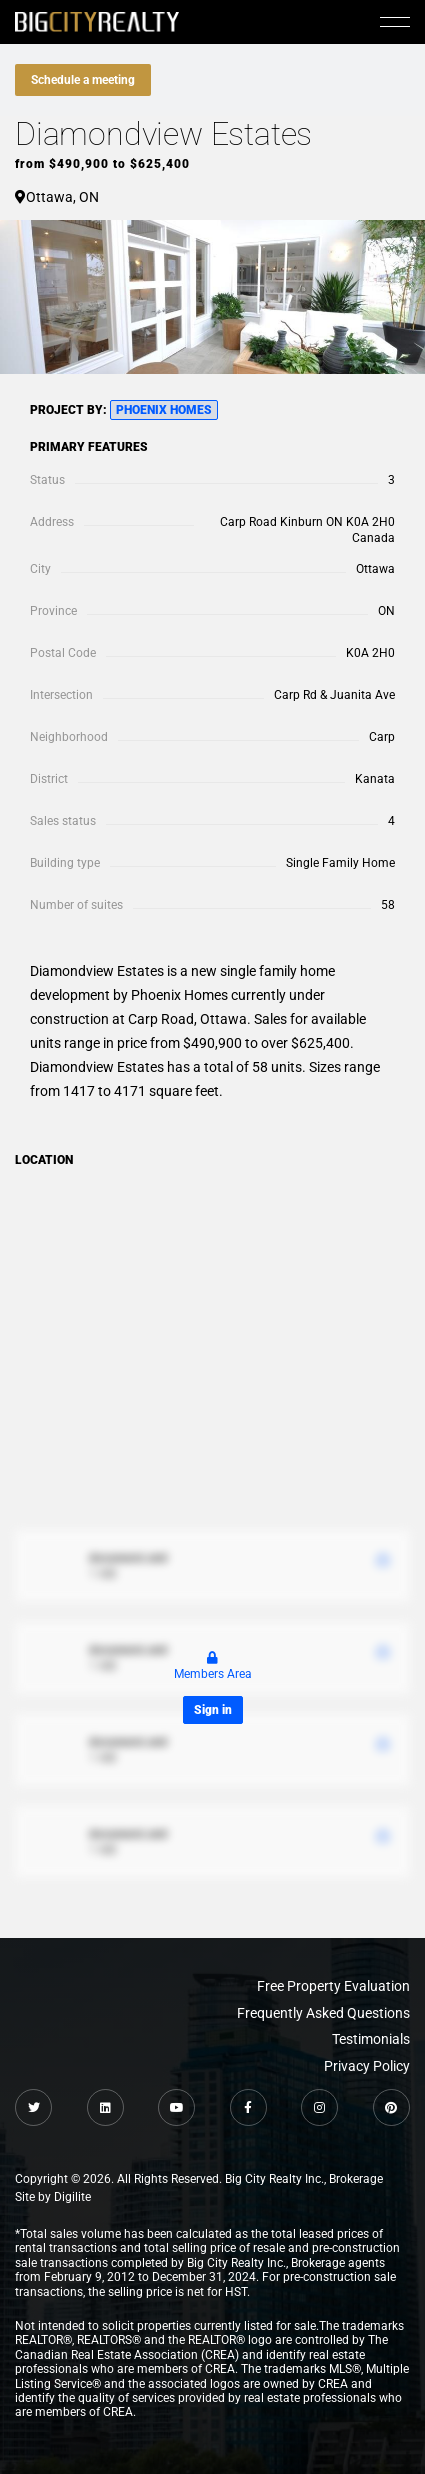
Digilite (72, 2197)
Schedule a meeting (83, 80)
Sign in (213, 1710)
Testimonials (371, 2039)
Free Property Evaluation (333, 1986)
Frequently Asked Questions (323, 2013)
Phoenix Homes (164, 410)
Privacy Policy (367, 2066)
